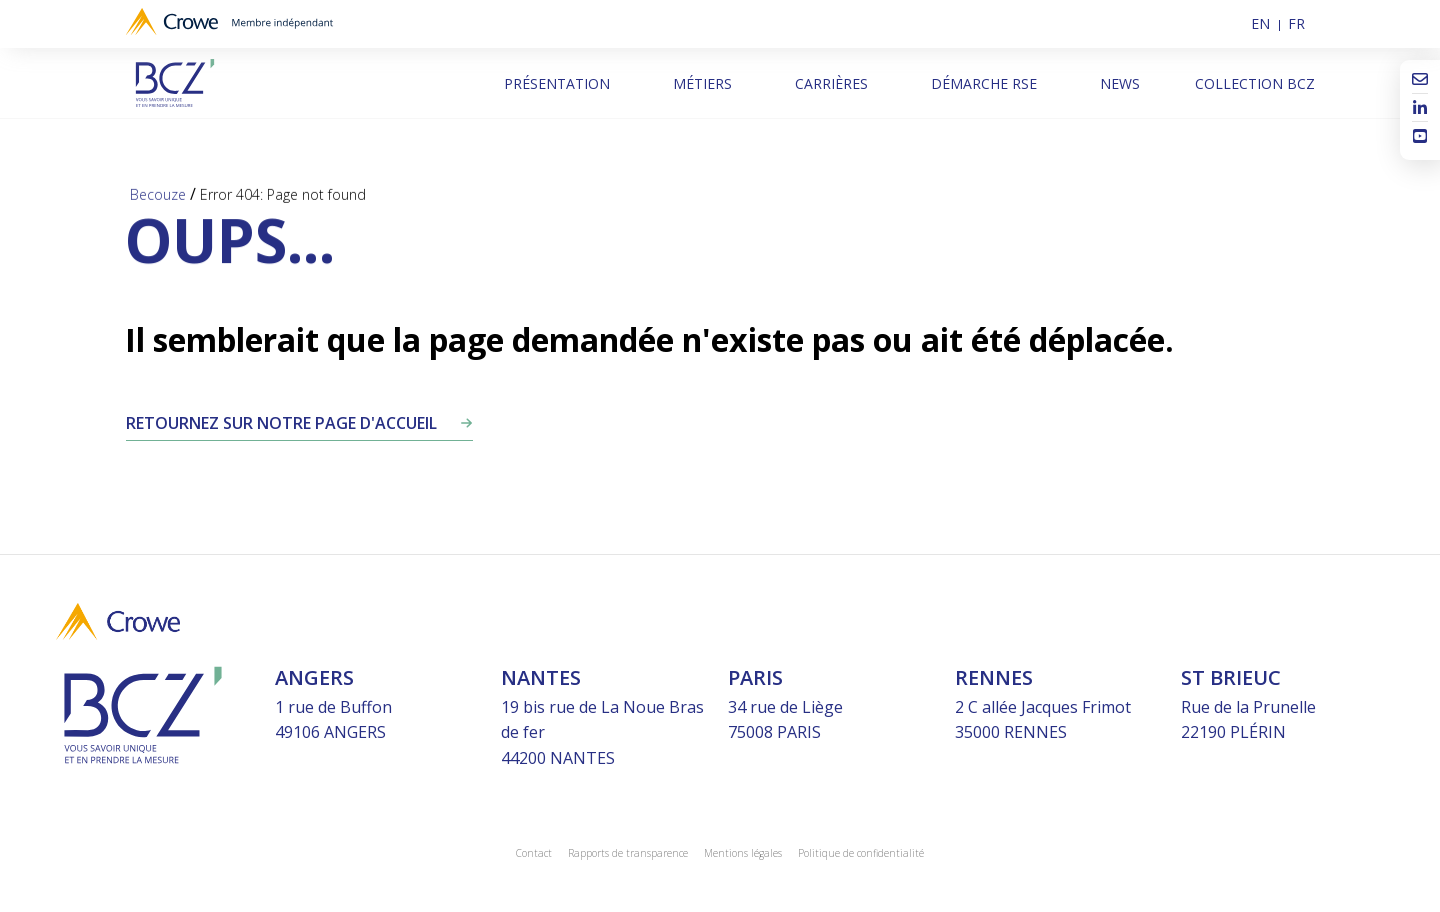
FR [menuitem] (1296, 23)
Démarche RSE (984, 83)
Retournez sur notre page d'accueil (281, 423)
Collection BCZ (1255, 83)
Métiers (702, 83)
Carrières (831, 83)
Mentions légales (743, 853)
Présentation (557, 83)
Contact (534, 853)
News (1120, 83)
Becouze (158, 195)
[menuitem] (1265, 23)
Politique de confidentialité (861, 853)
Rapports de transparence (628, 853)
